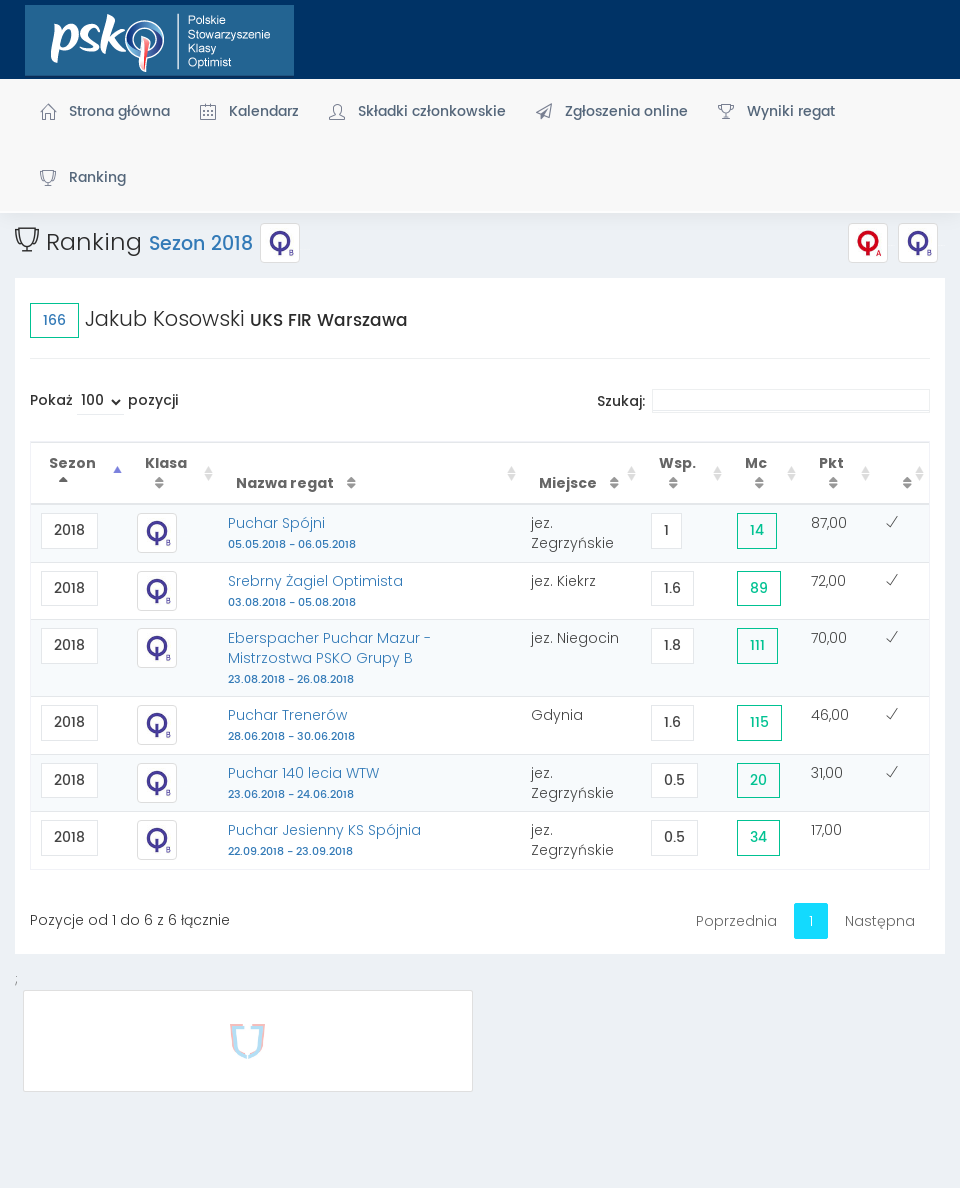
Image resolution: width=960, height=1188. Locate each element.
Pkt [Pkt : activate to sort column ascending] (831, 463)
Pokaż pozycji (104, 402)
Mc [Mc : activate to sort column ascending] (756, 463)
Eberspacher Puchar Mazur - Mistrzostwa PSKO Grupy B (329, 658)
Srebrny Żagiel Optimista (315, 591)
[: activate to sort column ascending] (902, 473)
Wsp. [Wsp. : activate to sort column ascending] (677, 463)
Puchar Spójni (292, 533)
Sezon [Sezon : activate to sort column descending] (72, 463)
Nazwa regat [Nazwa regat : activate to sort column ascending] (286, 483)
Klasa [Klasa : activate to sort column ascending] (166, 463)
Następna (880, 921)
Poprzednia (736, 921)
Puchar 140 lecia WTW (303, 783)
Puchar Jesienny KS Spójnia (324, 840)
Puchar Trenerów (291, 725)
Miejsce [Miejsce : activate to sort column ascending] (569, 483)
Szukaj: (763, 401)
